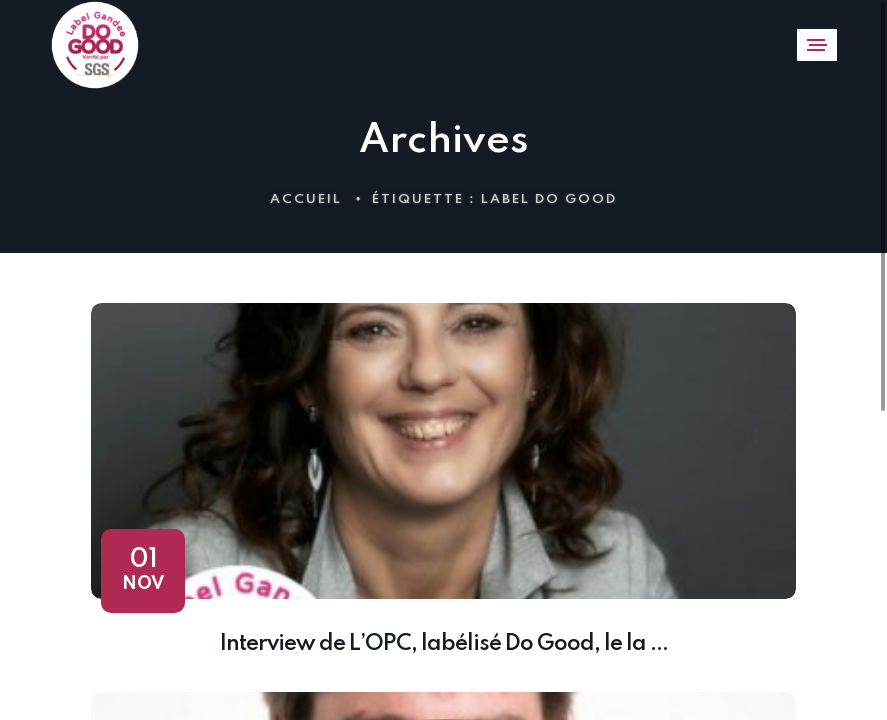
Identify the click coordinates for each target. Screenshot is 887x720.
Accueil (306, 199)
